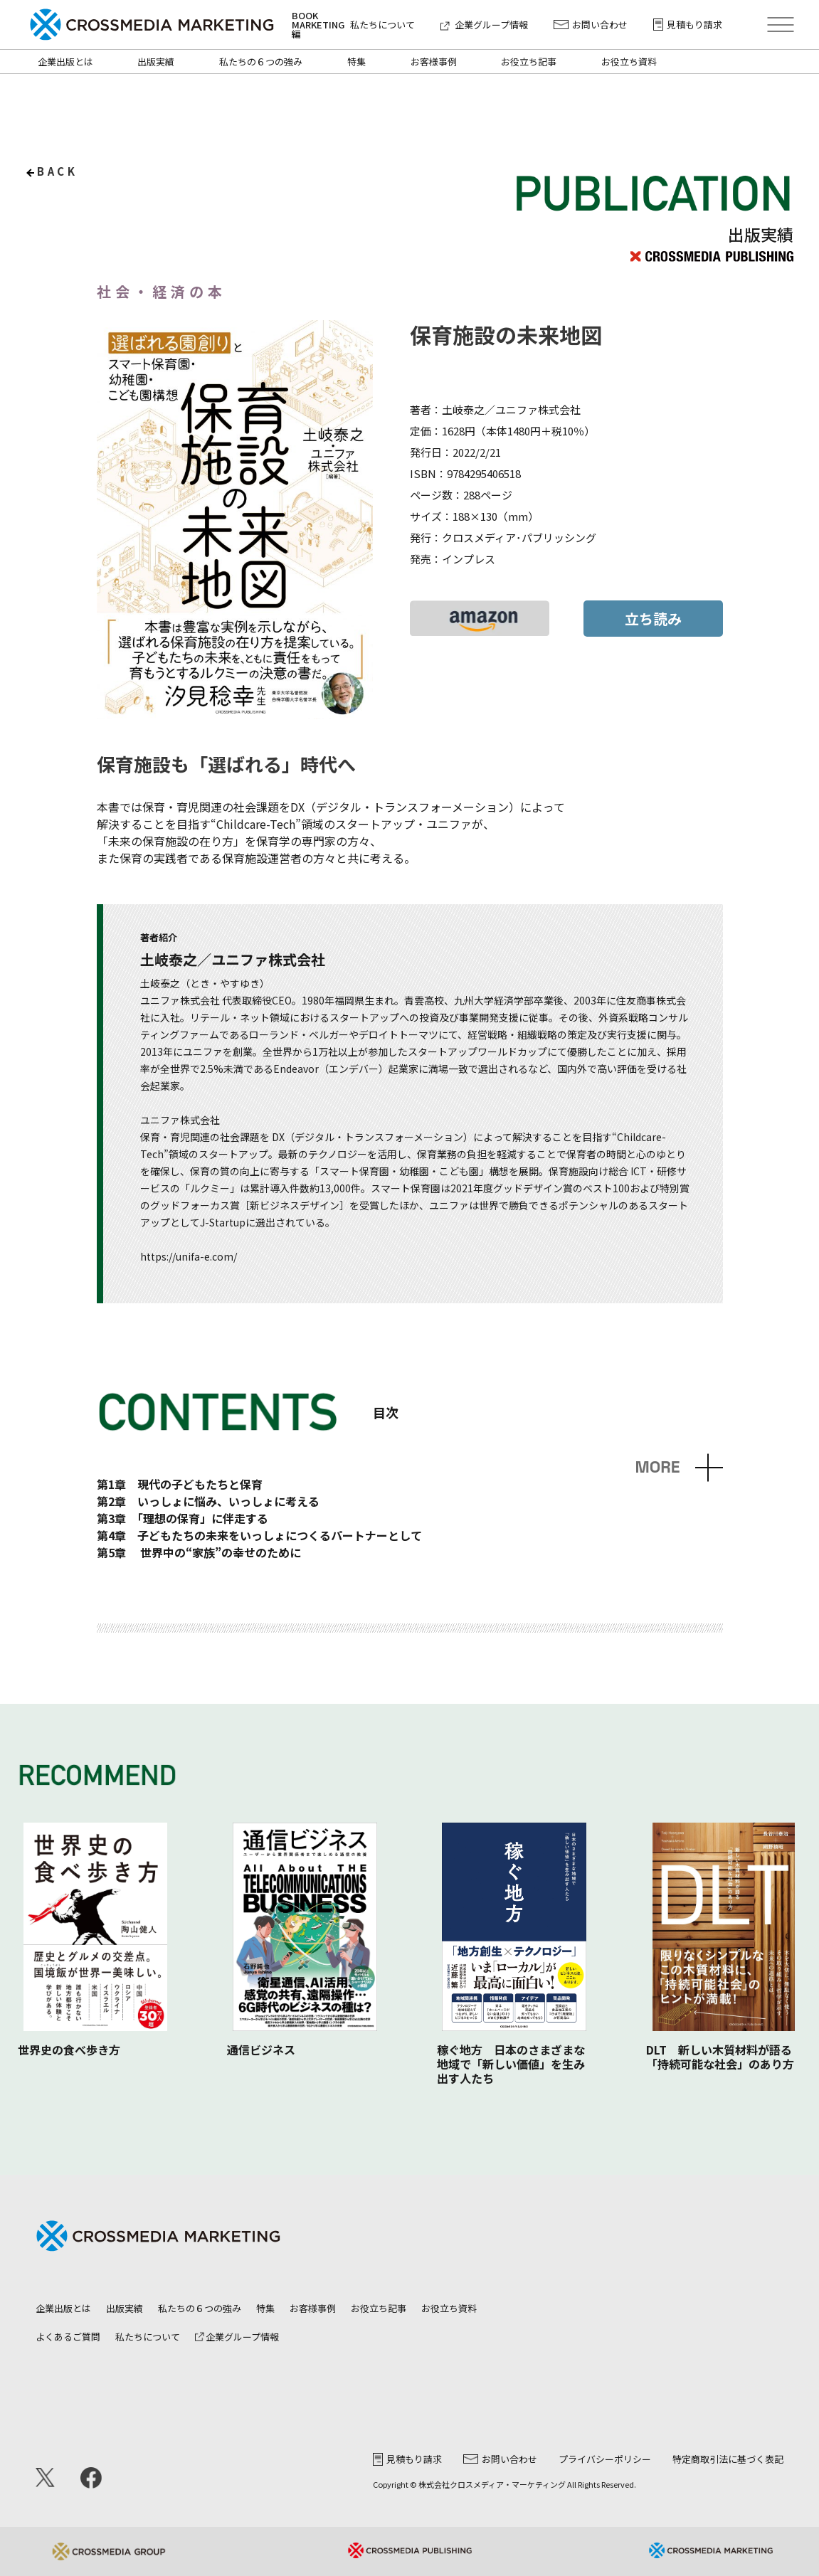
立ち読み (653, 618)
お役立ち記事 (528, 61)
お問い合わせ (591, 24)
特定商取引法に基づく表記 (727, 2459)
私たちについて (382, 24)
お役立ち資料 (629, 61)
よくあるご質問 (68, 2336)
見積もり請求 (687, 24)
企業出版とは (65, 61)
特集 (356, 61)
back (57, 171)
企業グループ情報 (484, 24)
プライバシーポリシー (605, 2459)
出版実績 (155, 61)
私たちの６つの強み (260, 61)
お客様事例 (434, 61)
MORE (657, 1467)
